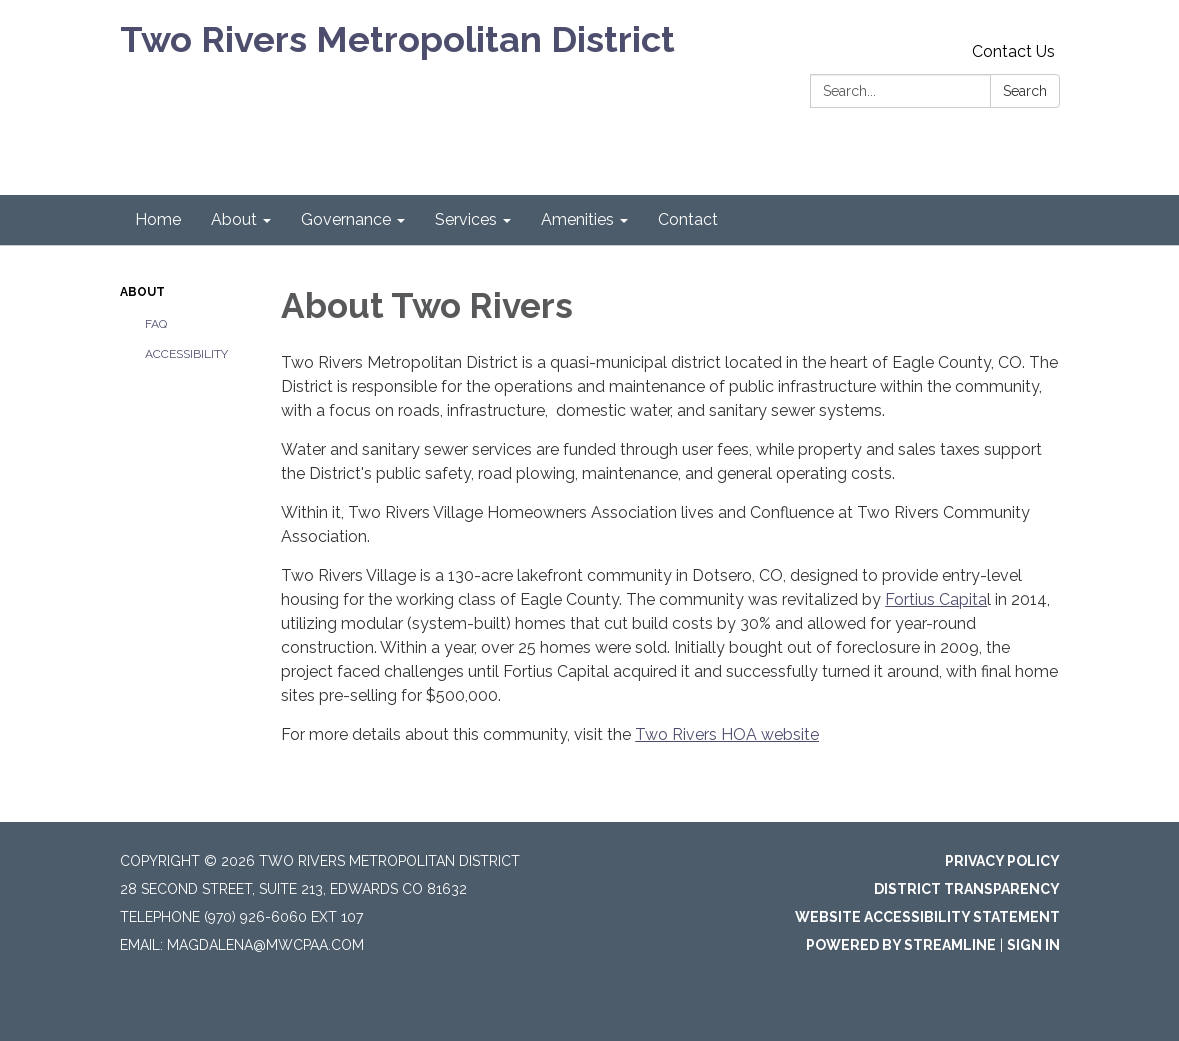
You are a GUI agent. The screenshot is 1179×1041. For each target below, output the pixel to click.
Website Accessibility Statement (927, 917)
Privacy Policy (1002, 861)
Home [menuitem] (158, 219)
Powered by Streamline (901, 945)
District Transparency (967, 889)
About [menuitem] (234, 219)
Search (1025, 91)
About (142, 292)
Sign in (1033, 945)
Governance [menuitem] (346, 219)
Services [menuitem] (466, 219)
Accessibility (186, 354)
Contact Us (1013, 51)
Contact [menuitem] (688, 219)
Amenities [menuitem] (577, 219)
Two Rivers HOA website (727, 734)
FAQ (156, 324)
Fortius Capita (936, 599)
